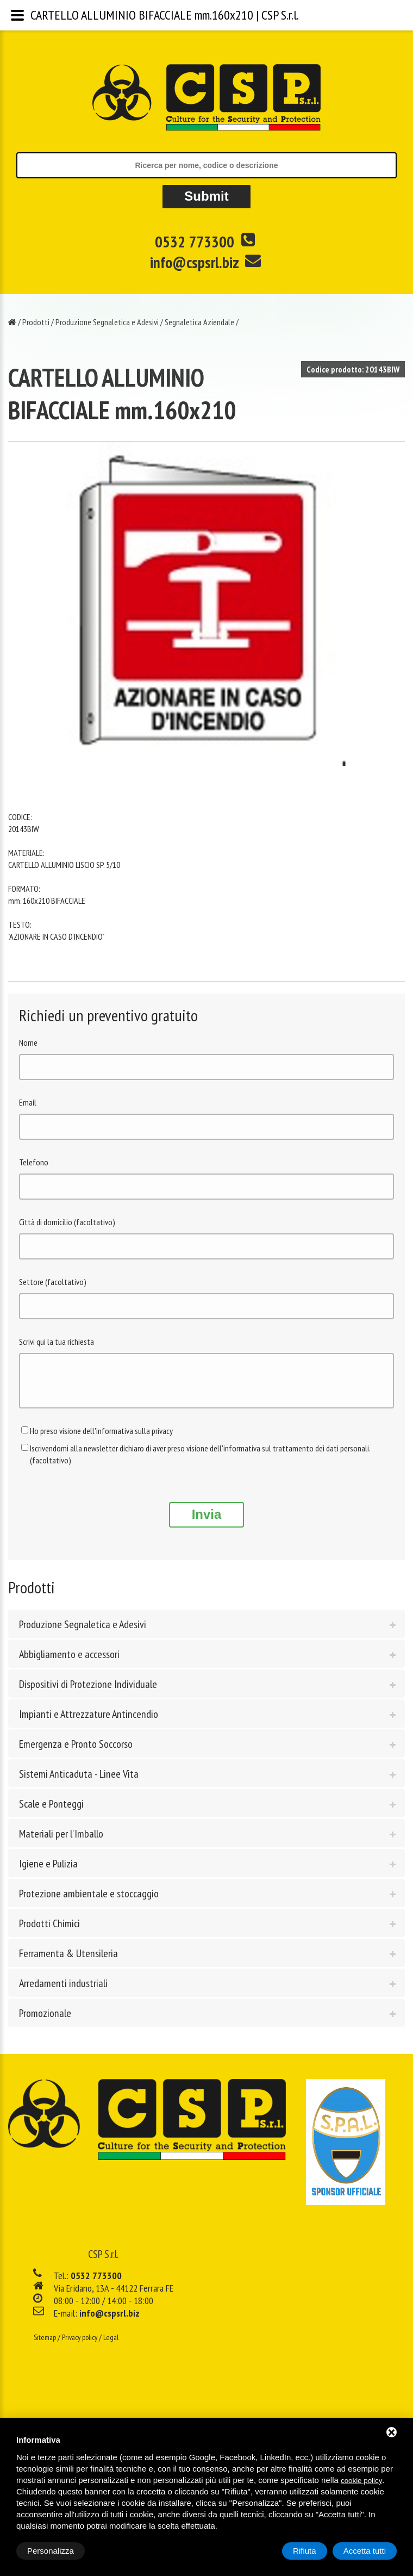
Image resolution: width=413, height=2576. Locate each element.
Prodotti (35, 321)
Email (27, 1102)
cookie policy (361, 2480)
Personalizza (50, 2550)
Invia (207, 1522)
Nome (28, 1042)
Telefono (33, 1162)
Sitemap (45, 2345)
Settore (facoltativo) (52, 1281)
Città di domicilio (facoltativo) (67, 1221)
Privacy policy (79, 2345)
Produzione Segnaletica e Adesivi (107, 321)
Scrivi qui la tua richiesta (56, 1341)
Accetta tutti (364, 2550)
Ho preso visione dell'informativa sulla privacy (101, 1438)
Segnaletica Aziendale (199, 321)
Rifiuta (304, 2550)
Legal (110, 2345)
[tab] (206, 1632)
